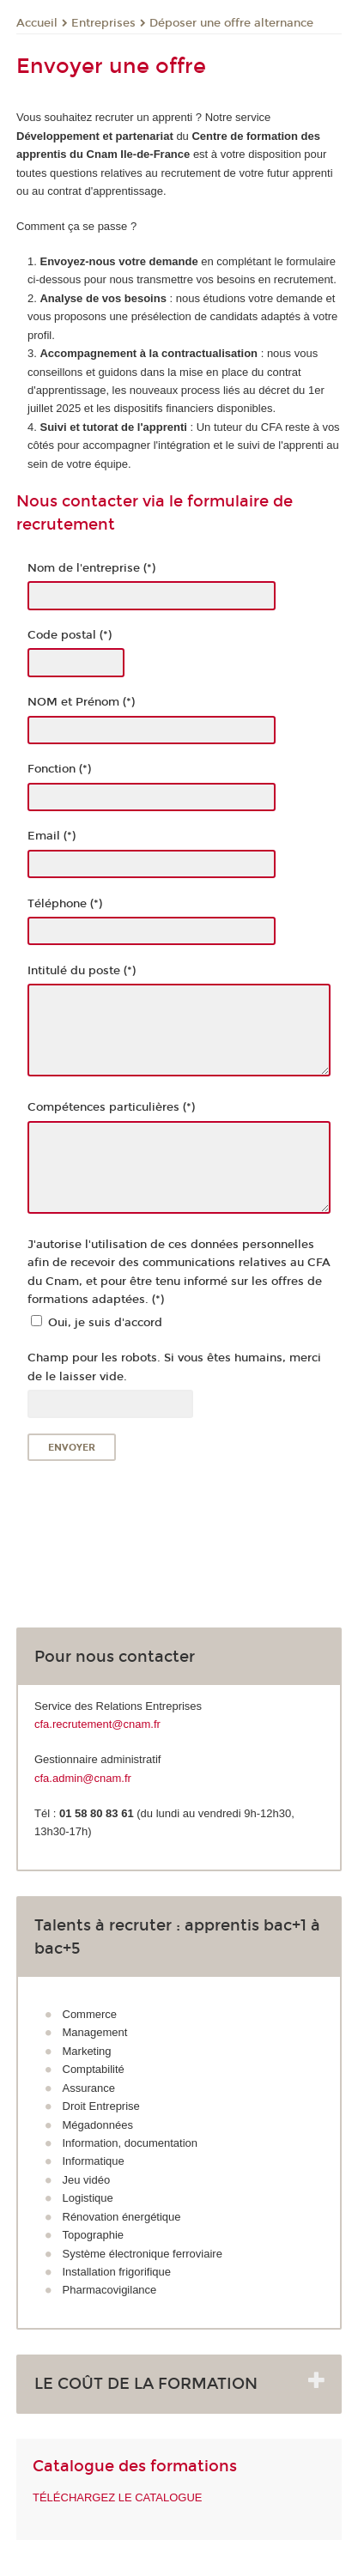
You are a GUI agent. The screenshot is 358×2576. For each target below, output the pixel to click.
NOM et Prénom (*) (81, 702)
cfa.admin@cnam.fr (82, 1778)
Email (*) (51, 836)
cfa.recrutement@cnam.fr (97, 1724)
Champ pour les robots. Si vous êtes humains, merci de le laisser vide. (174, 1367)
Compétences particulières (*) (111, 1107)
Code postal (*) (69, 635)
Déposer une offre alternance (231, 23)
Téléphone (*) (64, 904)
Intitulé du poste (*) (81, 971)
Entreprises (103, 23)
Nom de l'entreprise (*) (91, 568)
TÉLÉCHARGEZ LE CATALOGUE (117, 2497)
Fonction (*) (59, 769)
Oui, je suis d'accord (105, 1323)
